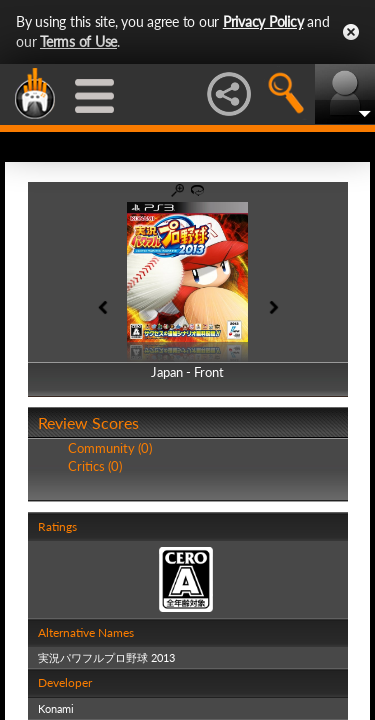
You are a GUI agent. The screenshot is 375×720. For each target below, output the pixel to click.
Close (351, 32)
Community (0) (110, 448)
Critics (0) (95, 466)
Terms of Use (78, 41)
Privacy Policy (263, 21)
